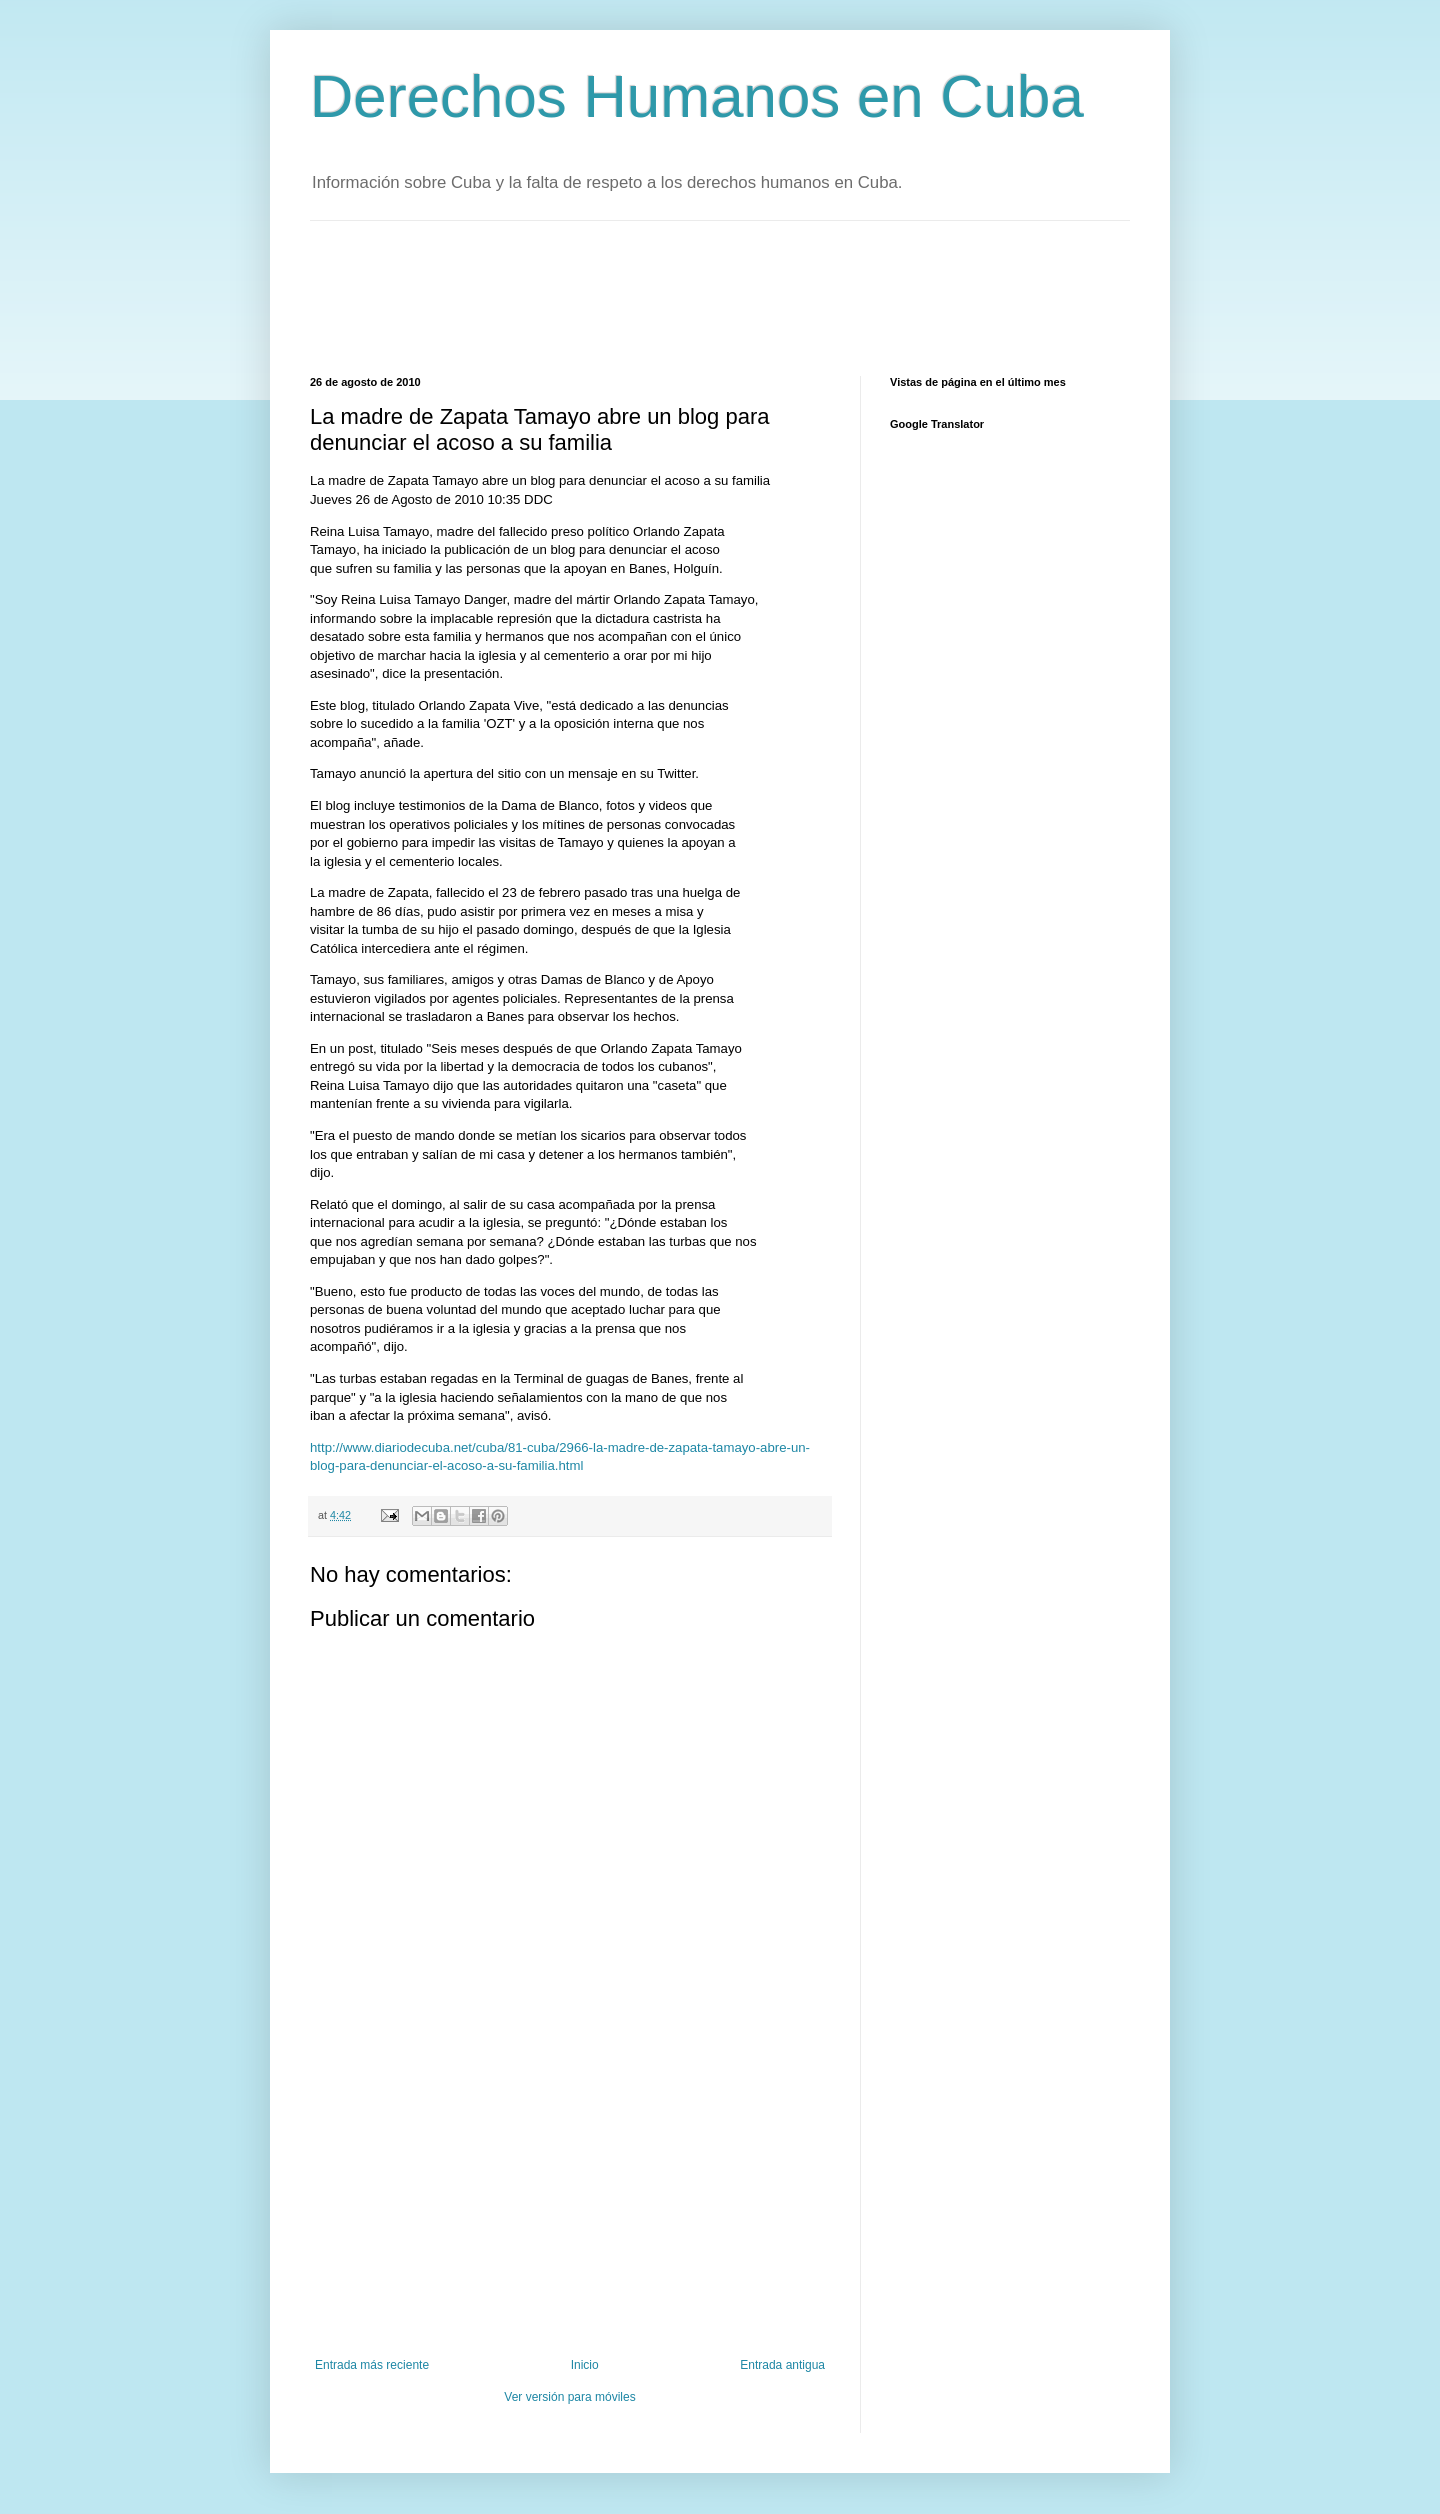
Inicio (585, 2365)
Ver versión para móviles (569, 2397)
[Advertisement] (674, 296)
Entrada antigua (782, 2365)
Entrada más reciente (372, 2365)
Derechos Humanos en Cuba (697, 96)
